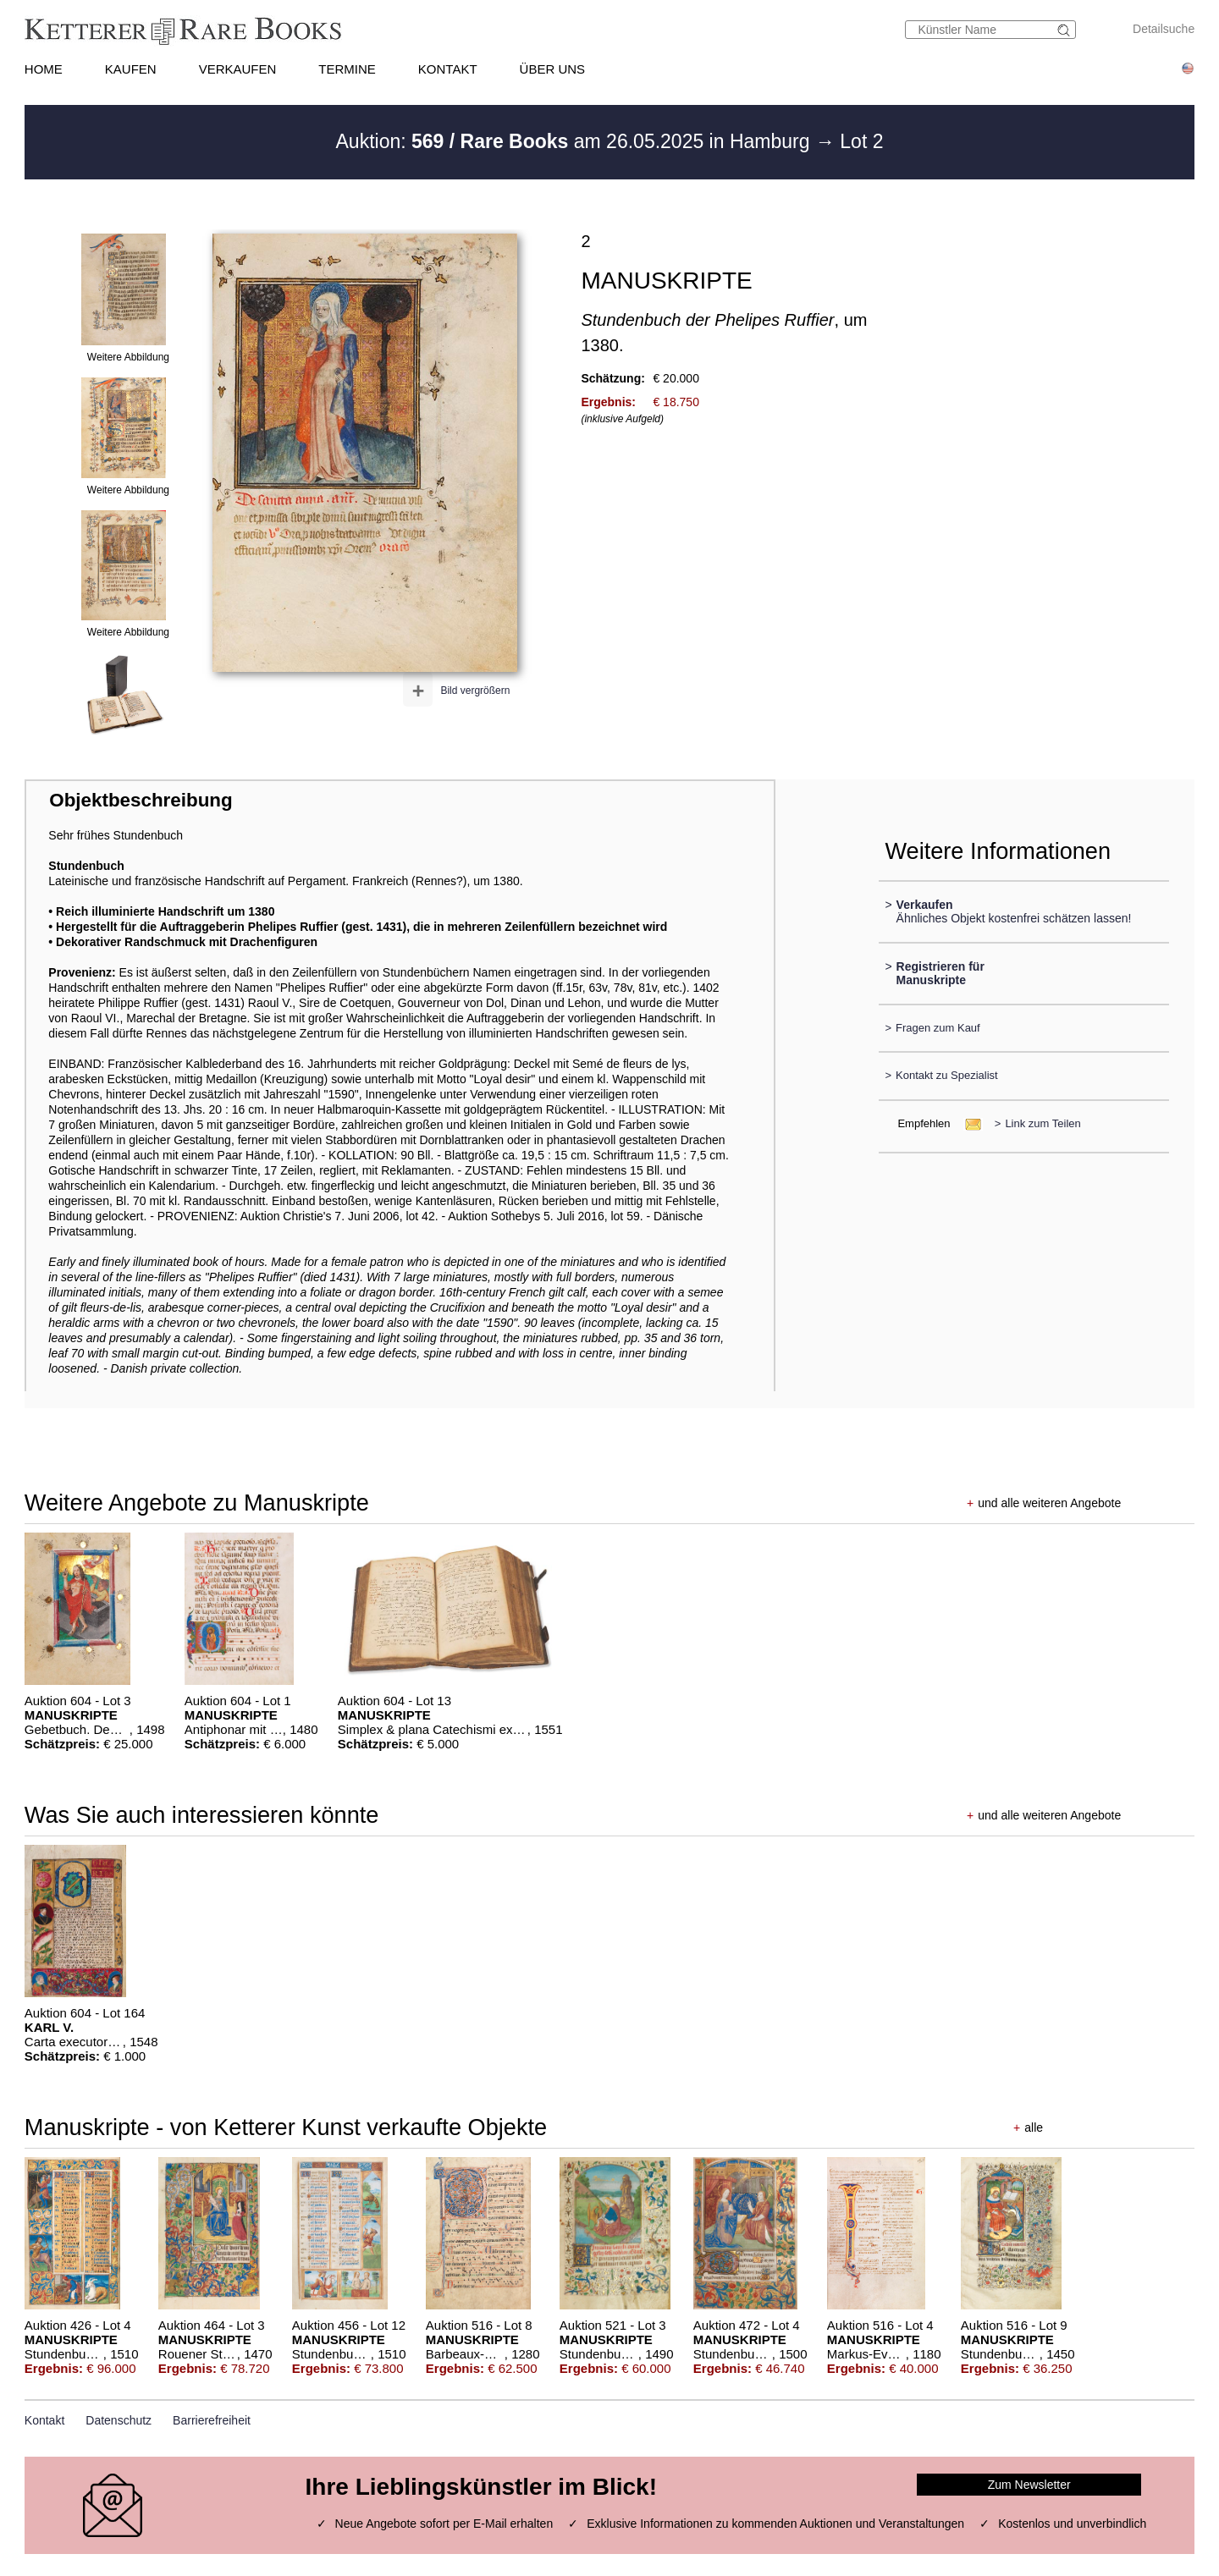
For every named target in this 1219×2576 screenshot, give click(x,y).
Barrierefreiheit (212, 2420)
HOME (44, 69)
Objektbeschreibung (140, 800)
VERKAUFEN (238, 69)
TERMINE (347, 69)
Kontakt (44, 2420)
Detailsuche (1163, 29)
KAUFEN (131, 69)
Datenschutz (118, 2420)
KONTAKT (447, 69)
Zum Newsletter (1029, 2484)
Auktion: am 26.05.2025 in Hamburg (575, 141)
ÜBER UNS (553, 69)
